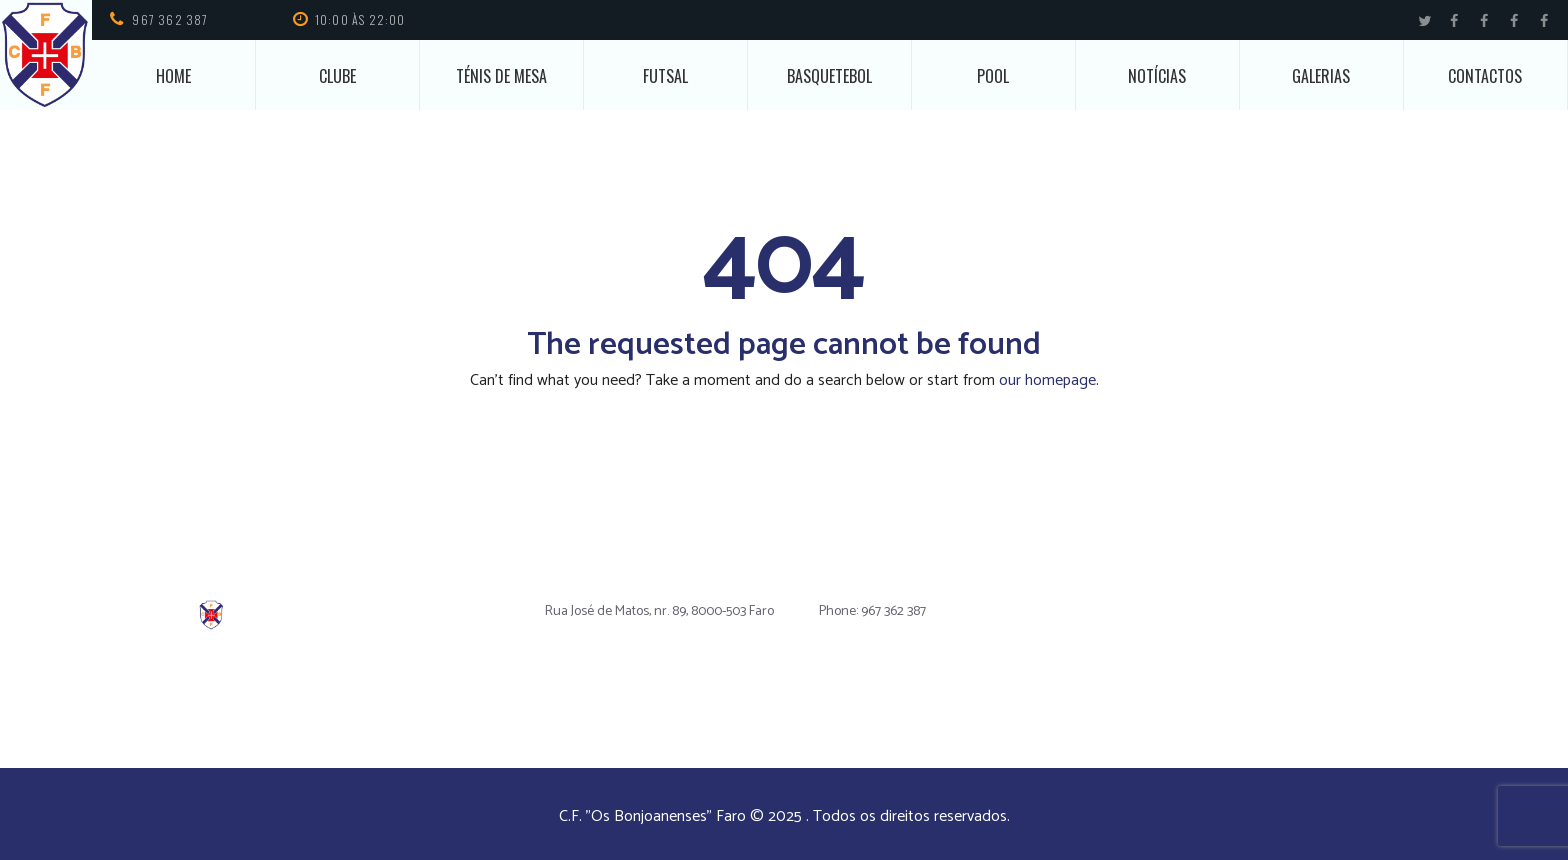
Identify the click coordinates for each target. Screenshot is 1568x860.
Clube (337, 76)
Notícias (1157, 76)
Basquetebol (829, 76)
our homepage (1047, 380)
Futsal (665, 76)
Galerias (1321, 76)
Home (173, 76)
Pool (993, 76)
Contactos (1485, 76)
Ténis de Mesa (501, 76)
